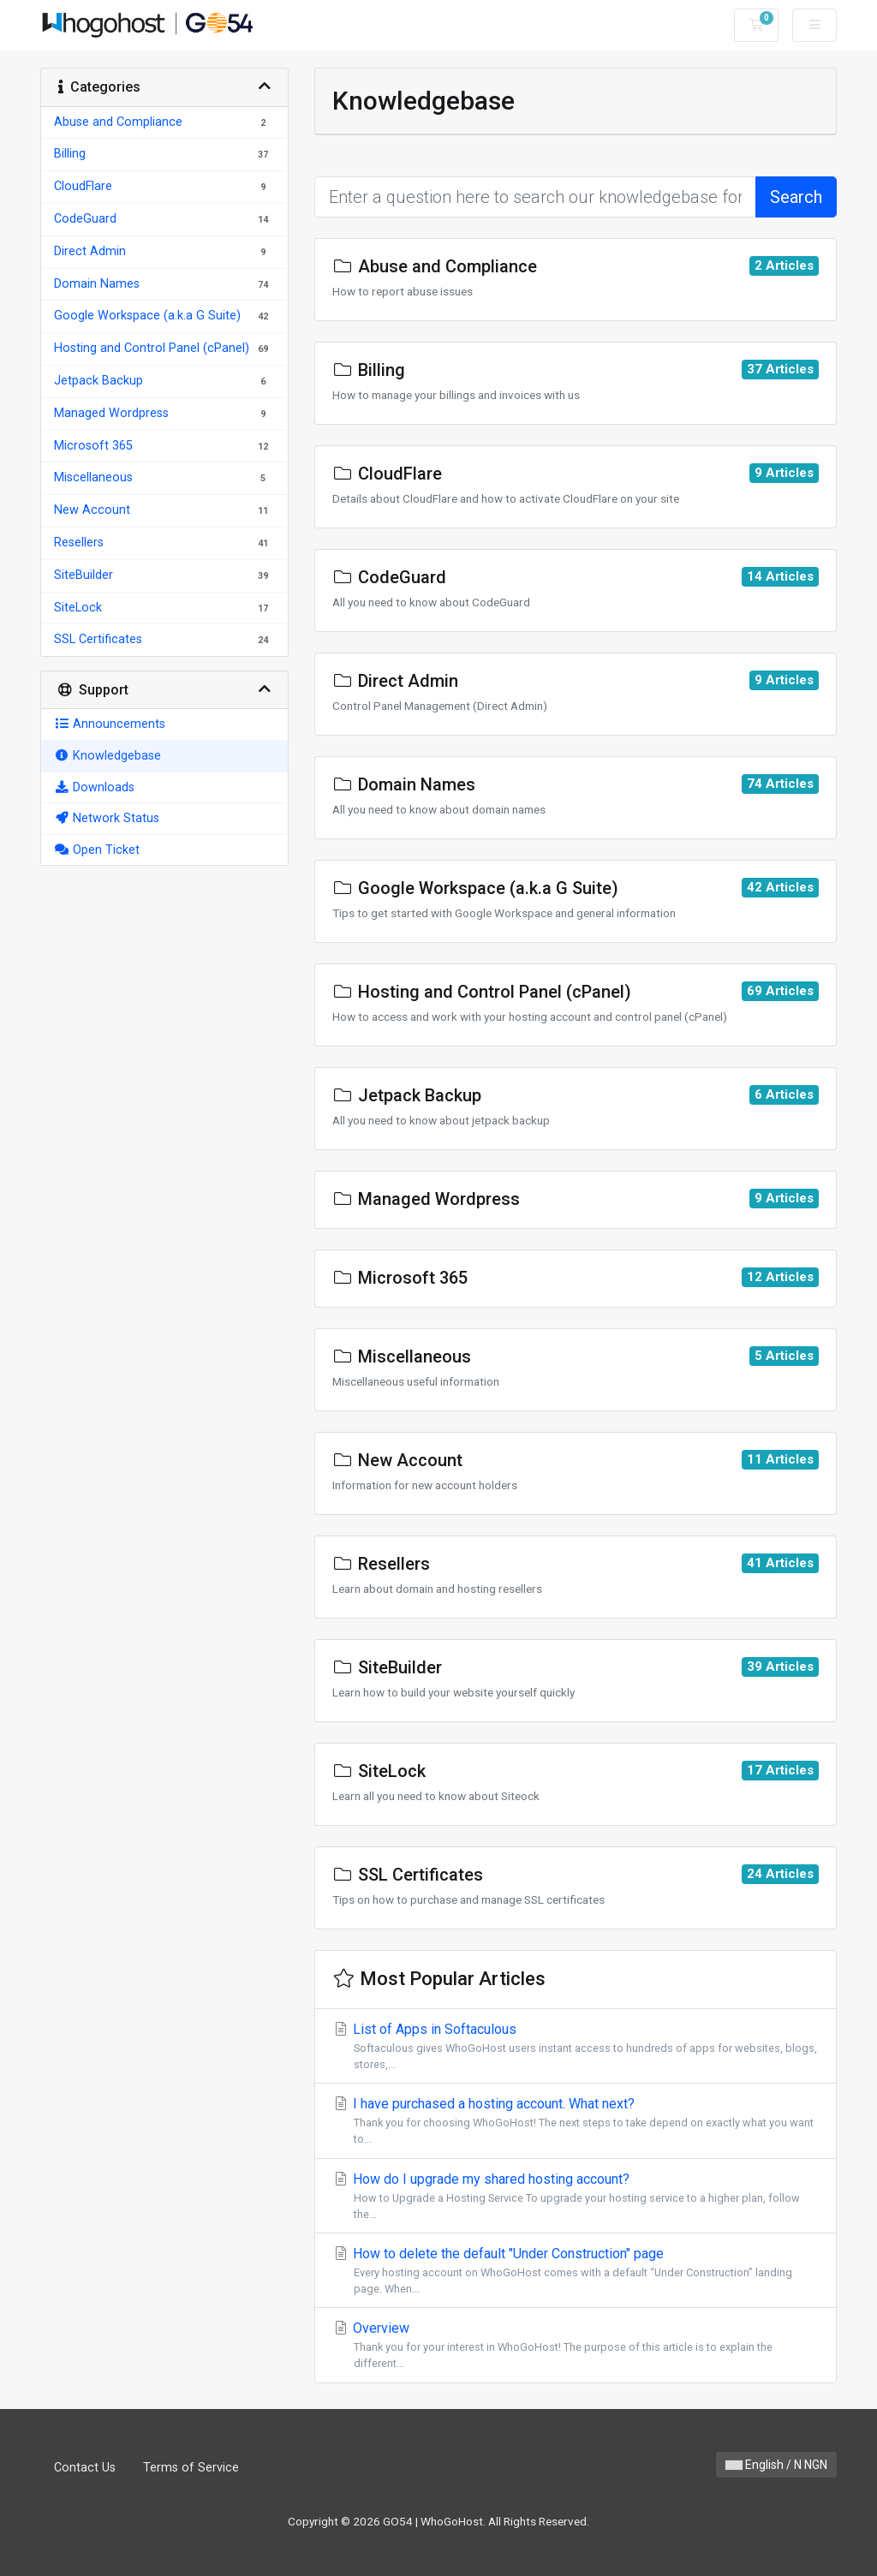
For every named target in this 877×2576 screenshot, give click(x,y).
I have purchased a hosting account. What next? (575, 2121)
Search (796, 197)
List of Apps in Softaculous (575, 2046)
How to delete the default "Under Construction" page (575, 2271)
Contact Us (85, 2467)
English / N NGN (776, 2465)
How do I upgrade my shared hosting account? (575, 2196)
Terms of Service (191, 2467)
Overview (575, 2345)
